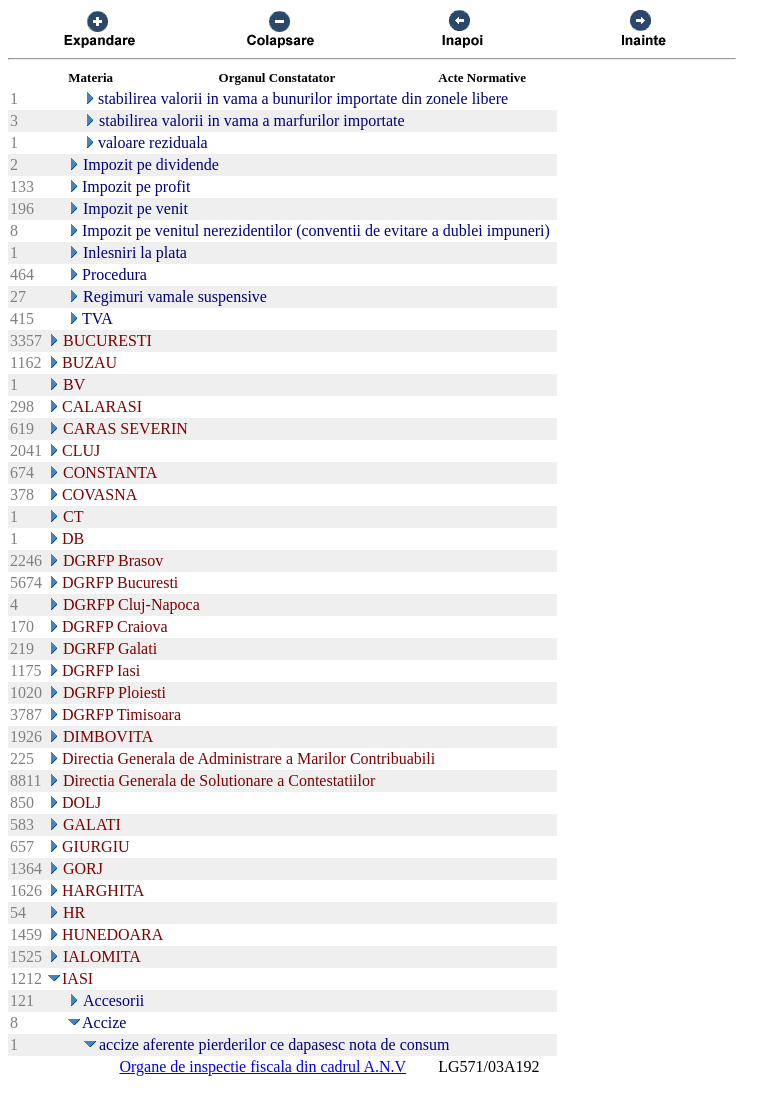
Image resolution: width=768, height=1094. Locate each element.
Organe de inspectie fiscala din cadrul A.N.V (262, 1066)
